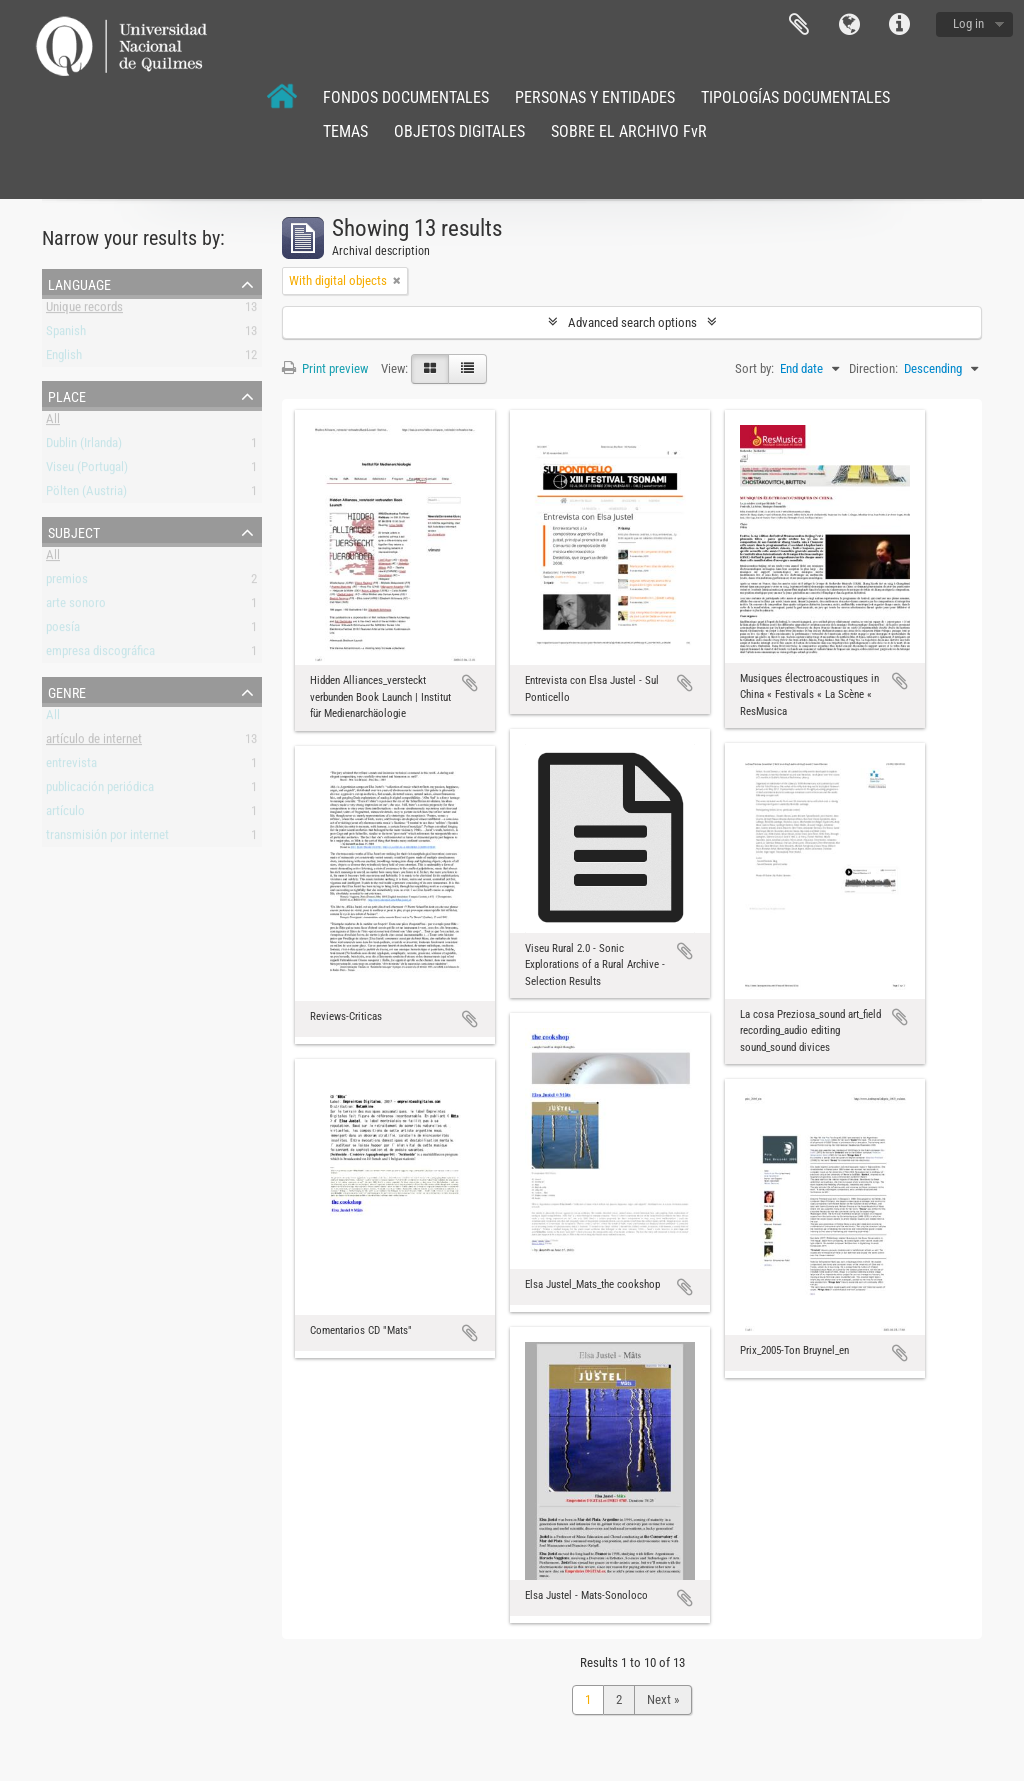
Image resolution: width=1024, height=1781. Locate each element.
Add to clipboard (470, 683)
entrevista (71, 766)
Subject (74, 531)
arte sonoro (76, 606)
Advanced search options (632, 322)
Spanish (66, 334)
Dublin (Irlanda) (84, 446)
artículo (65, 814)
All (53, 422)
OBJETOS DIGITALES (459, 131)
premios (67, 582)
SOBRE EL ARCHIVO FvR (629, 131)
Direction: (873, 368)
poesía (63, 630)
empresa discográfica (100, 654)
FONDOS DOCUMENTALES (406, 97)
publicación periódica (100, 790)
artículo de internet (94, 742)
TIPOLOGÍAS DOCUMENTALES (795, 97)
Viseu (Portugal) (87, 470)
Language (849, 25)
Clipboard (799, 25)
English (64, 358)
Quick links (899, 25)
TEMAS (345, 131)
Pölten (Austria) (86, 494)
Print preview (325, 368)
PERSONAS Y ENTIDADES (595, 97)
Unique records (84, 310)
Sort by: (754, 368)
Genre (67, 691)
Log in (968, 23)
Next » (663, 1699)
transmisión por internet (107, 838)
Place (67, 395)
